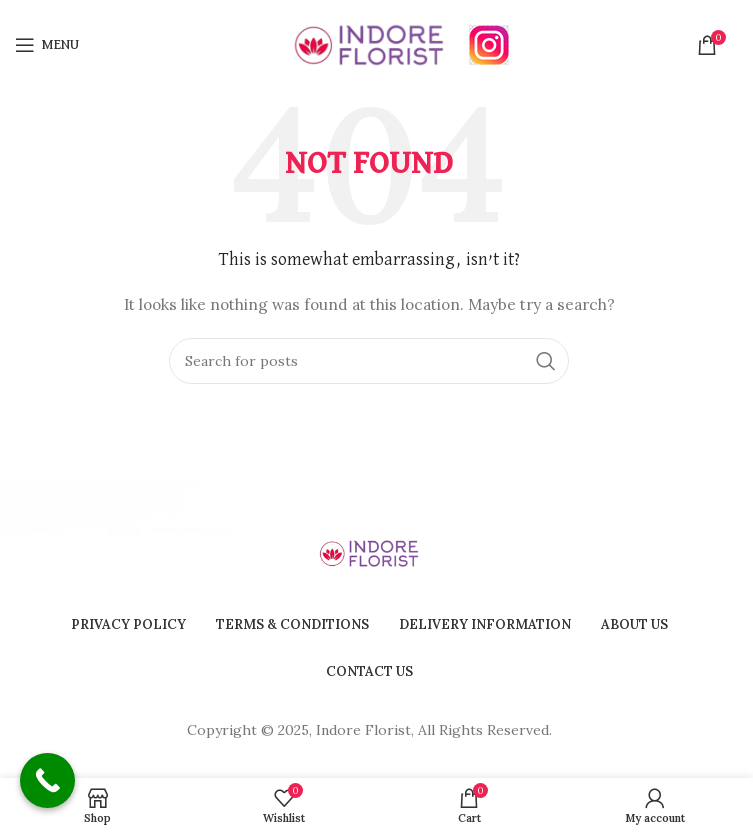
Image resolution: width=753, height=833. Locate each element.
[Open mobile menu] (47, 45)
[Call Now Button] (47, 780)
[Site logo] (369, 44)
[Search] (369, 361)
